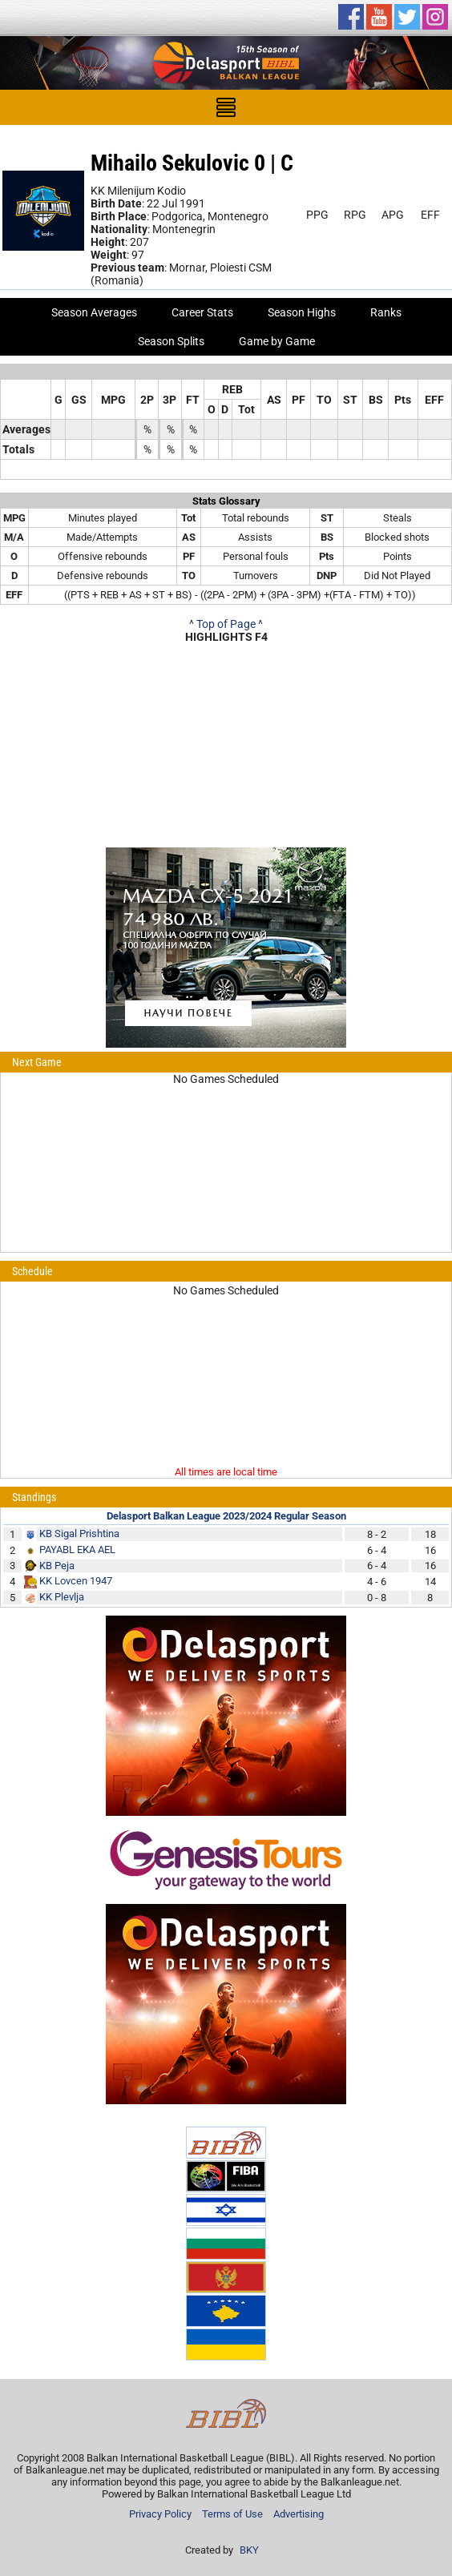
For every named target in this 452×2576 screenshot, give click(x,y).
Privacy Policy (160, 2514)
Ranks (386, 312)
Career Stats (202, 312)
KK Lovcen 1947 (75, 1581)
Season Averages (94, 312)
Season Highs (302, 312)
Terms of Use (232, 2514)
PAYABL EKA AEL (77, 1550)
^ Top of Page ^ (226, 624)
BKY (249, 2550)
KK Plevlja (61, 1597)
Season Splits (171, 341)
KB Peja (57, 1566)
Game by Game (277, 341)
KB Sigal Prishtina (79, 1533)
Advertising (298, 2514)
